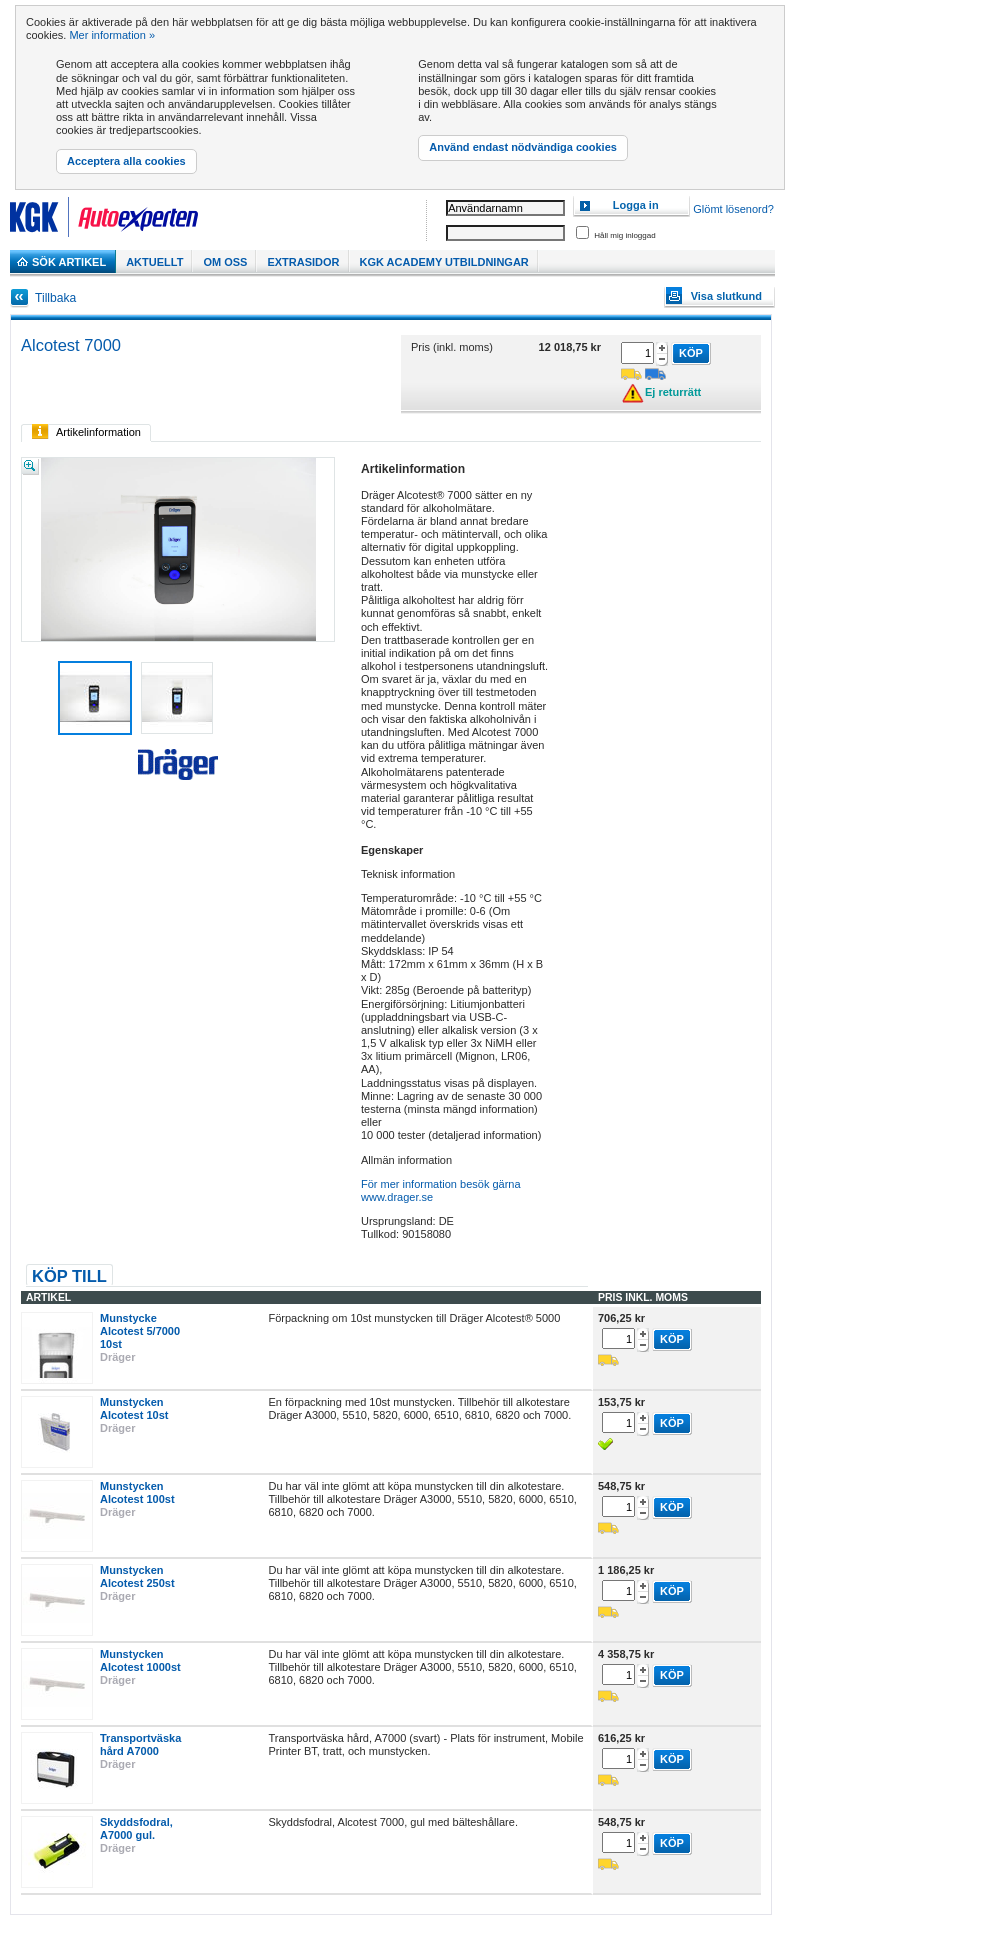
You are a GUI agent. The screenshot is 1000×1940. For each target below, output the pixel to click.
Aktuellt (154, 262)
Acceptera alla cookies (126, 161)
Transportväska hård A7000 (140, 1744)
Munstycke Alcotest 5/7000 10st (140, 1331)
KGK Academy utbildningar (444, 262)
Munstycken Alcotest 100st (137, 1492)
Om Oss (225, 262)
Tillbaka (55, 298)
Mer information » (112, 35)
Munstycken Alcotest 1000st (140, 1660)
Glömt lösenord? (733, 209)
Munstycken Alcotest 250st (137, 1576)
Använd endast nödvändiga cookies (523, 147)
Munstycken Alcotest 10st (134, 1408)
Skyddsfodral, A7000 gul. (136, 1828)
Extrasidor (303, 262)
